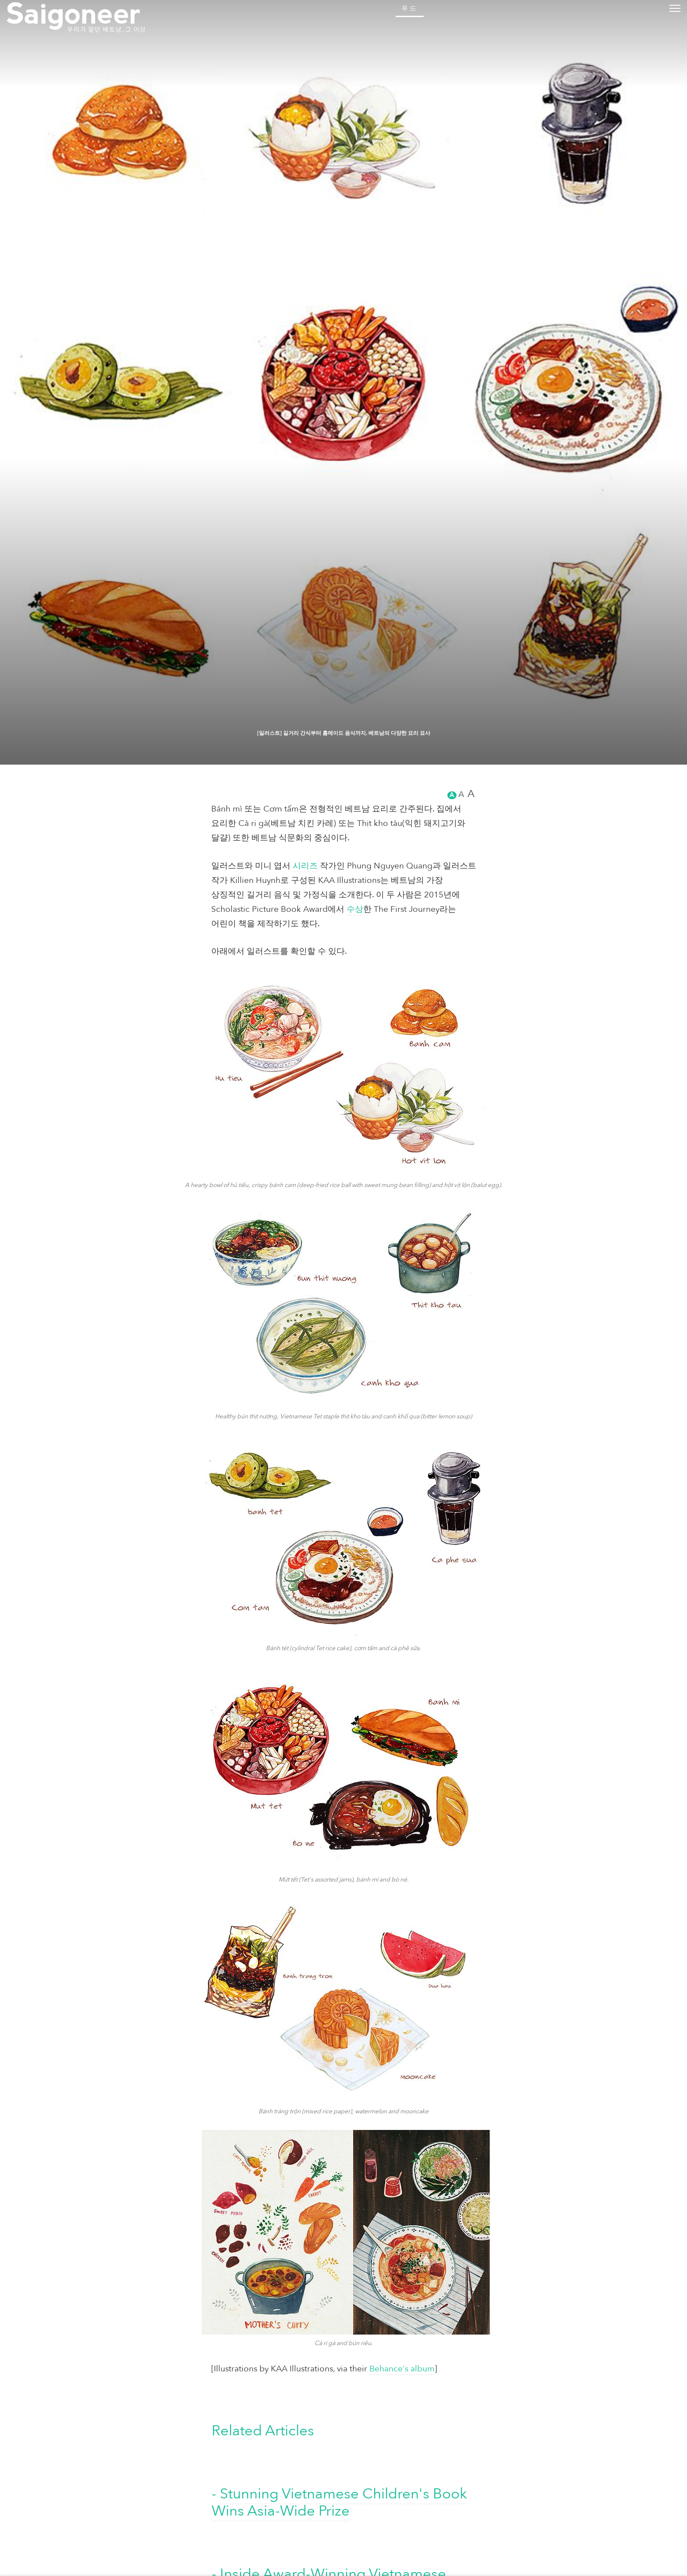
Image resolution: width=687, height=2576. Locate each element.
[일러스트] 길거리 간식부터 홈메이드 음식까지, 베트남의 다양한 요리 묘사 (343, 2528)
